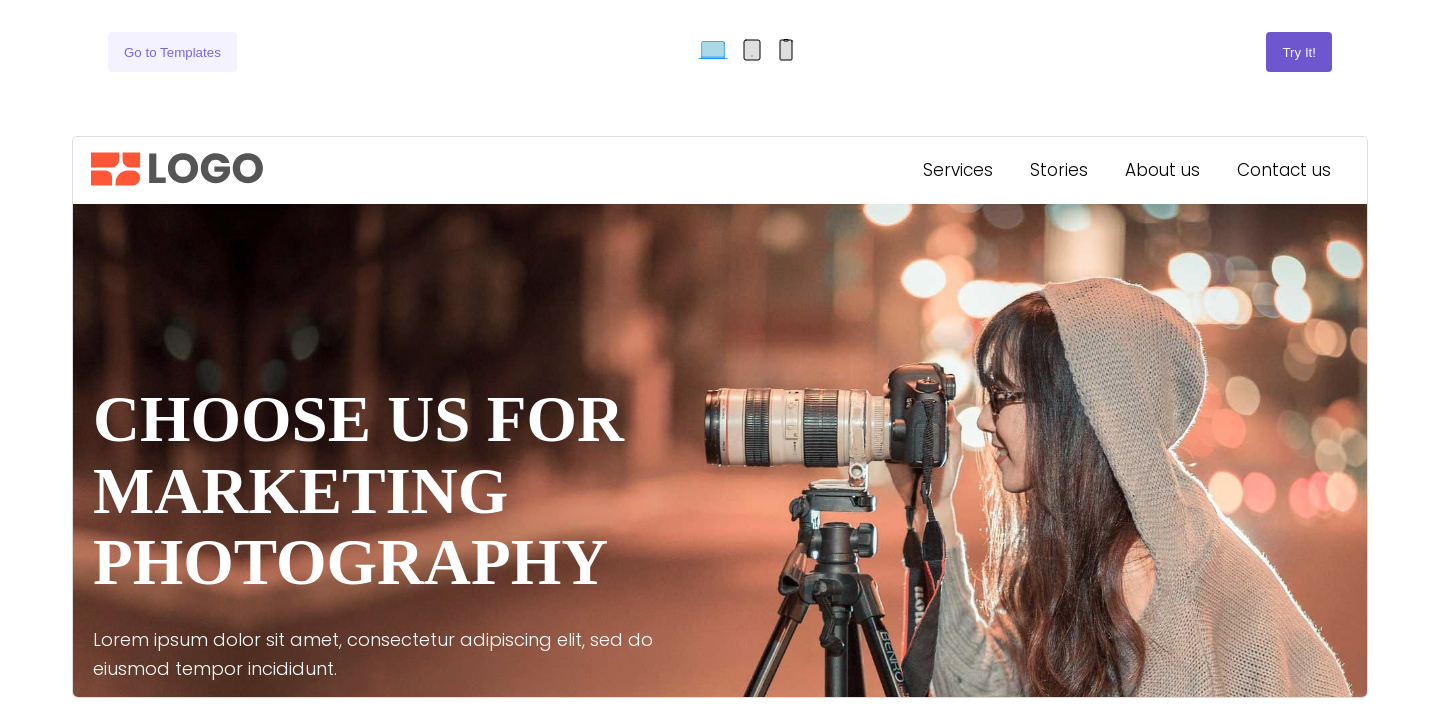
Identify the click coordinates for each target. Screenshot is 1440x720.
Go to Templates (172, 52)
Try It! (1299, 52)
